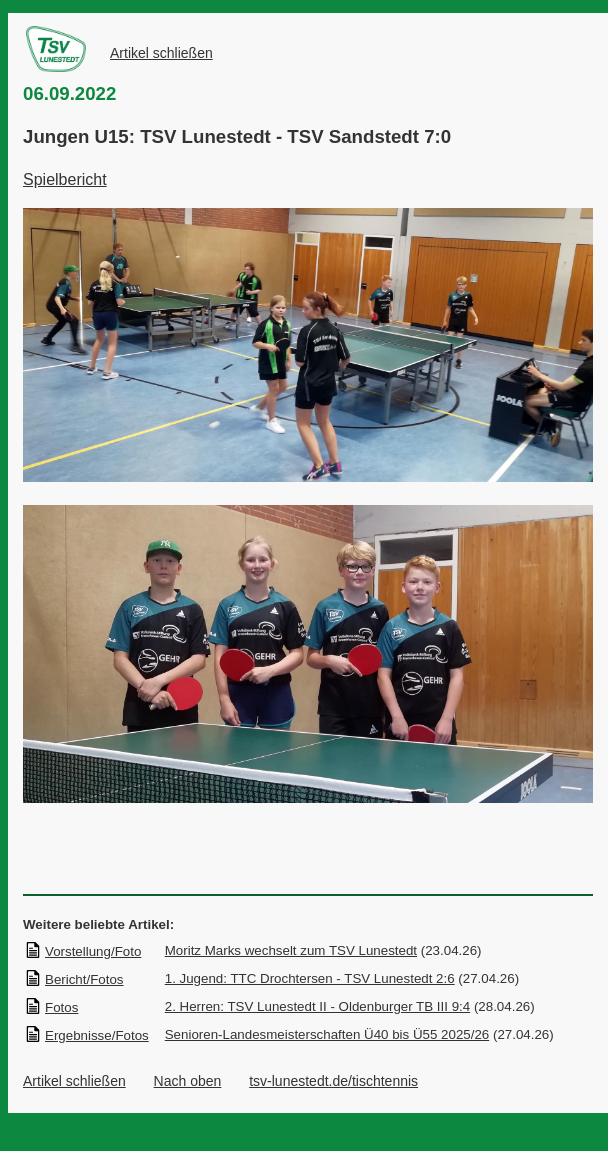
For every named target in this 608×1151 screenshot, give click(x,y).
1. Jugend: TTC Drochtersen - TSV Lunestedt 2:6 (310, 978)
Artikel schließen (161, 53)
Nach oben (188, 1081)
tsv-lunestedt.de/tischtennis (333, 1081)
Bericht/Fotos (74, 979)
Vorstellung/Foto (82, 951)
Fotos (51, 1007)
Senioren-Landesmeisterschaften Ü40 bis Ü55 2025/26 (327, 1034)
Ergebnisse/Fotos (86, 1035)
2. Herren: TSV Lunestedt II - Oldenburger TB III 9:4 (317, 1006)
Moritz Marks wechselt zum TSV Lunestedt (291, 950)
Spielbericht (65, 179)
